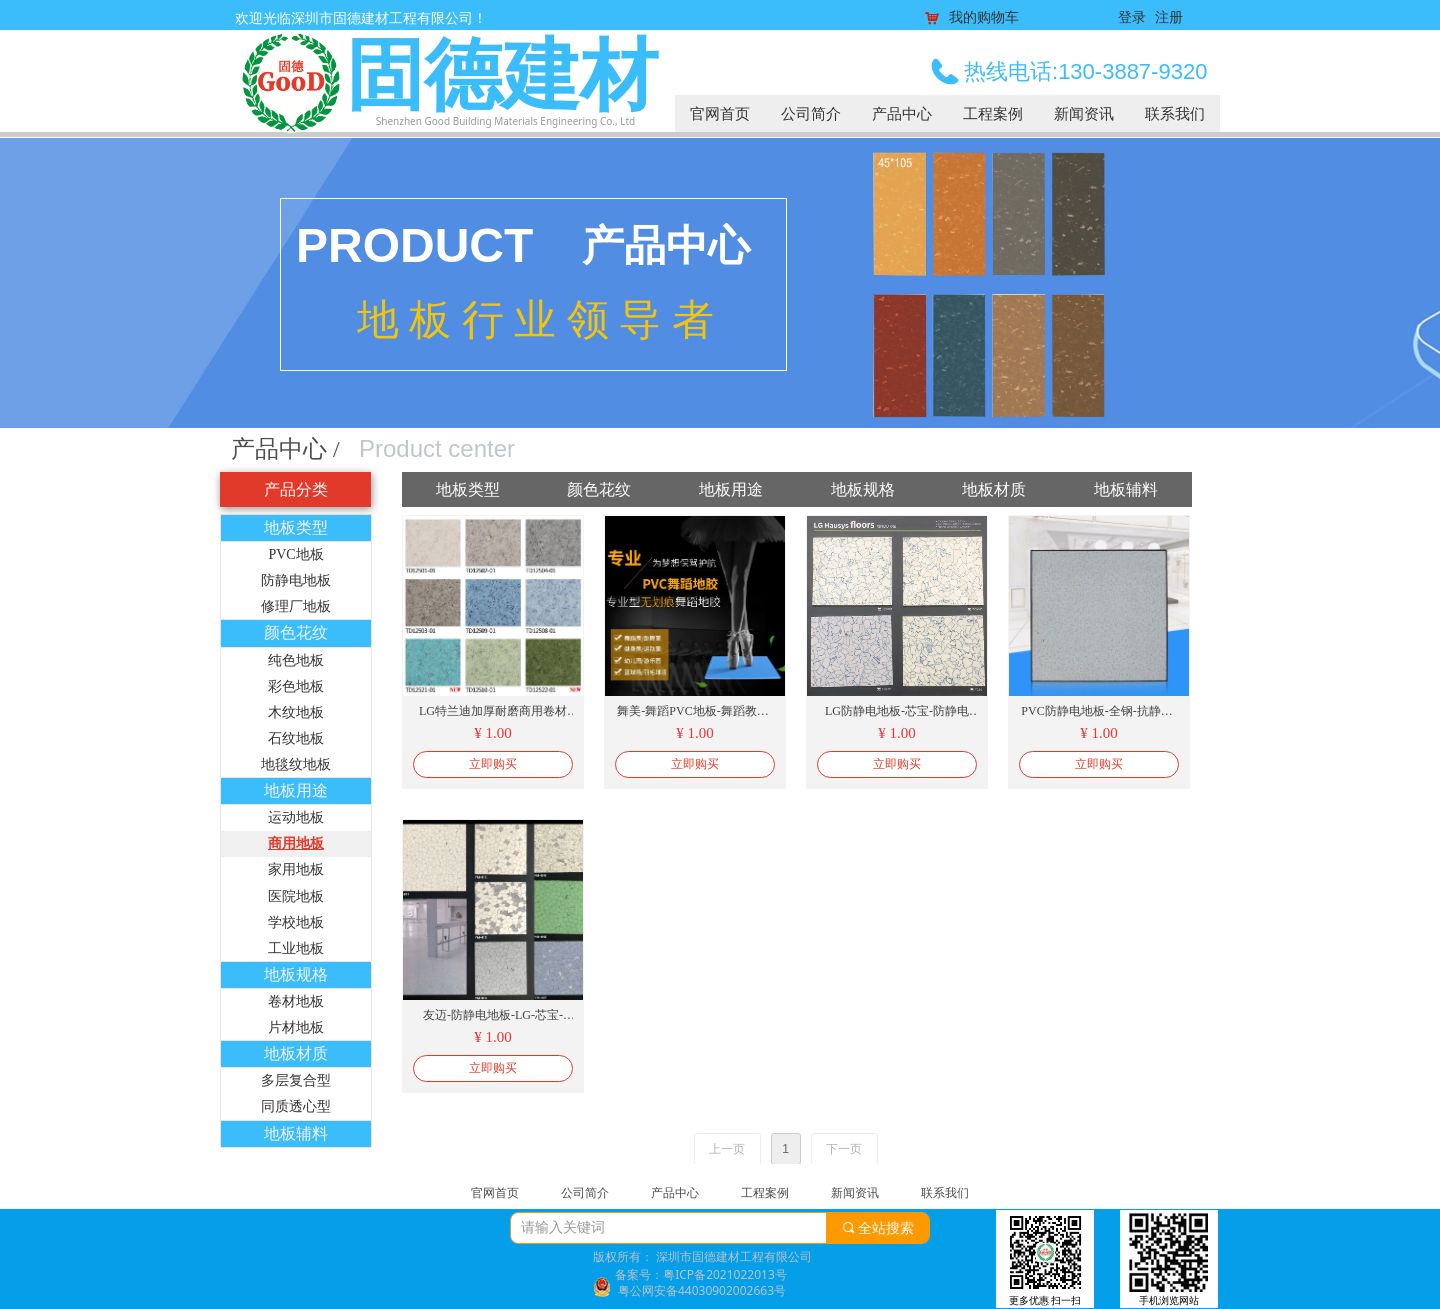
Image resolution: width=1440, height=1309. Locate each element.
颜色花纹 (296, 632)
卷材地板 (296, 1001)
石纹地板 (296, 738)
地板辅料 (296, 1133)
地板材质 (296, 1053)
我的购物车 (984, 18)
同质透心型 (296, 1106)
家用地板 (296, 869)
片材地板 (296, 1027)
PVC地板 (295, 554)
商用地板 (296, 843)
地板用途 (296, 790)
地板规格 (296, 974)
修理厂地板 (296, 606)
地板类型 (296, 527)
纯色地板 (296, 660)
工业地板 (296, 948)
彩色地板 (296, 686)
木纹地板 (296, 712)
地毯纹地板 (296, 764)
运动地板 (296, 817)
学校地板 (296, 922)
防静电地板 (296, 580)
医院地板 (296, 896)
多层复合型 (296, 1080)
